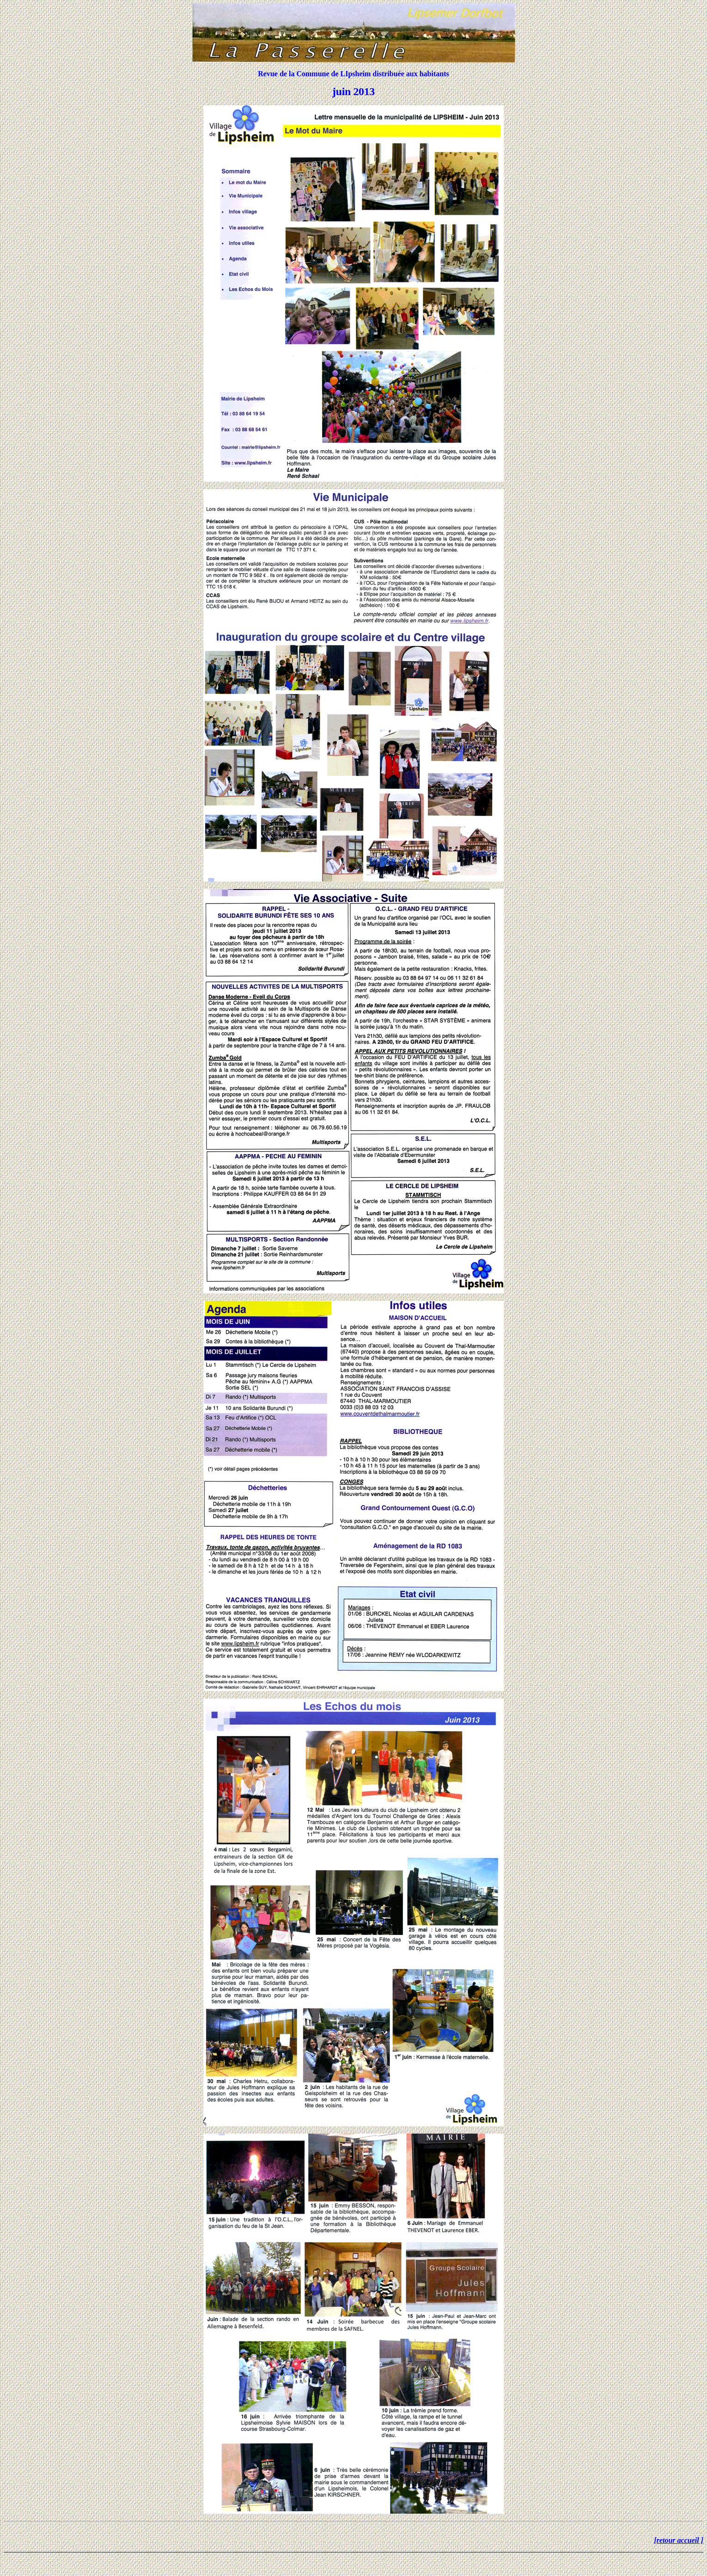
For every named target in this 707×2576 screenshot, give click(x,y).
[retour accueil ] (678, 2540)
